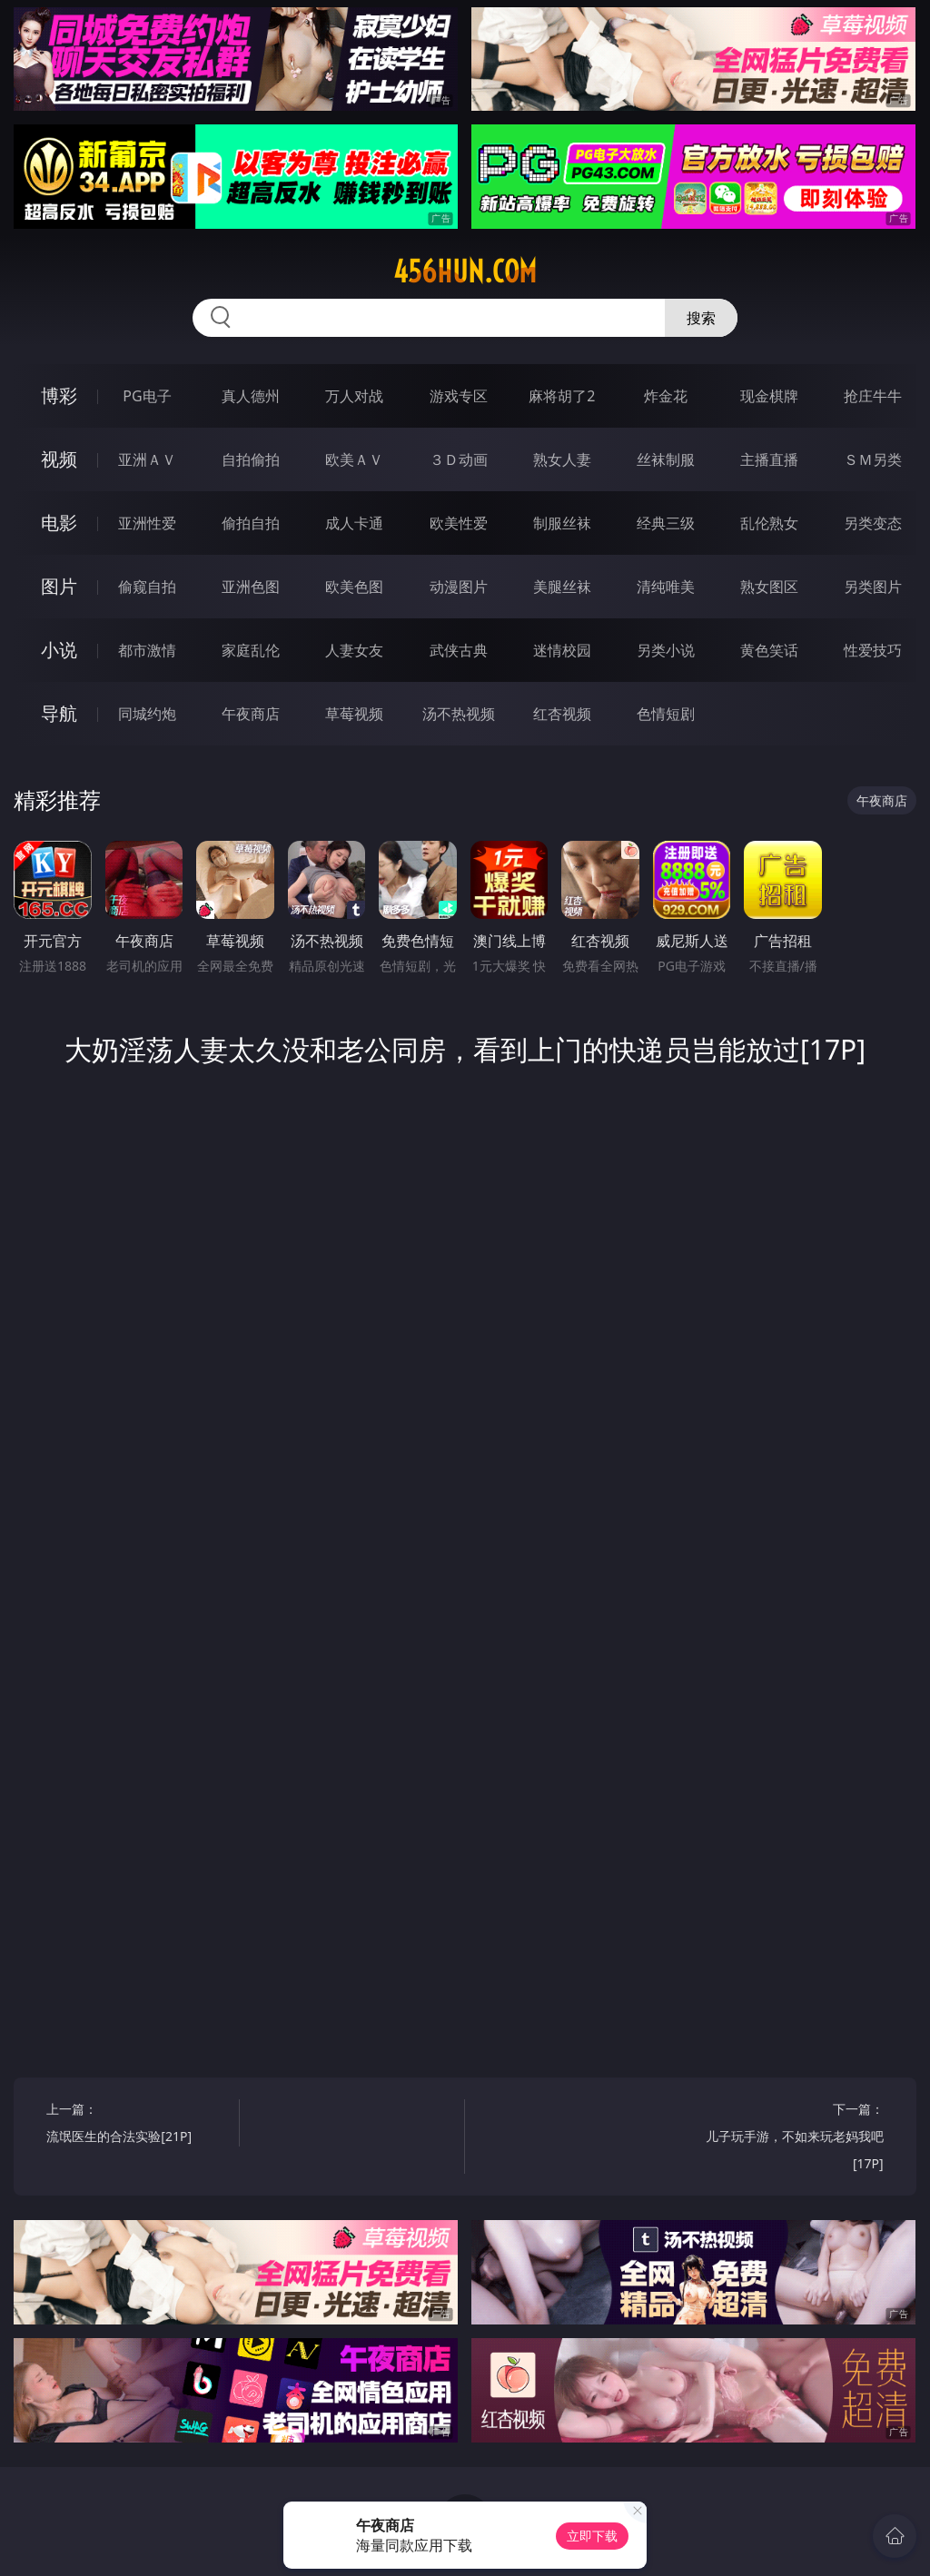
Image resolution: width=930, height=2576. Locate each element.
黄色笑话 (769, 650)
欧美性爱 (459, 523)
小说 (59, 649)
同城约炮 (147, 714)
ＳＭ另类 (873, 459)
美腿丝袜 (562, 587)
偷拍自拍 (251, 523)
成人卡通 (354, 523)
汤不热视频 (458, 714)
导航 (59, 713)
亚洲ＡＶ (147, 459)
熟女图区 (769, 587)
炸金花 (666, 396)
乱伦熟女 (769, 523)
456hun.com (465, 271)
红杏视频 (562, 714)
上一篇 (137, 2125)
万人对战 (354, 396)
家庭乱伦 (251, 650)
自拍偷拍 (251, 459)
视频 (59, 459)
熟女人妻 (562, 459)
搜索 (701, 318)
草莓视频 (354, 714)
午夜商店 (251, 714)
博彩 (59, 395)
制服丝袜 (562, 523)
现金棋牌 (769, 396)
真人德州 (251, 396)
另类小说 (666, 650)
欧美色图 (354, 587)
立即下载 (592, 2535)
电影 (59, 522)
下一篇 (791, 2138)
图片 (59, 586)
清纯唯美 (666, 587)
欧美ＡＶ (354, 459)
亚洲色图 (251, 587)
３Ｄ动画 (459, 459)
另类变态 (873, 523)
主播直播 (769, 459)
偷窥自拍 (147, 587)
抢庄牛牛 (873, 396)
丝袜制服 (666, 459)
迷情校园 (562, 650)
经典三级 (666, 523)
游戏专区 (459, 396)
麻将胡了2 (562, 396)
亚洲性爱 (147, 523)
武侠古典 (459, 650)
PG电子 (147, 396)
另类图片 (873, 587)
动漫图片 (459, 587)
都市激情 (147, 650)
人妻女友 (354, 650)
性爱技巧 (873, 650)
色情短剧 (666, 714)
